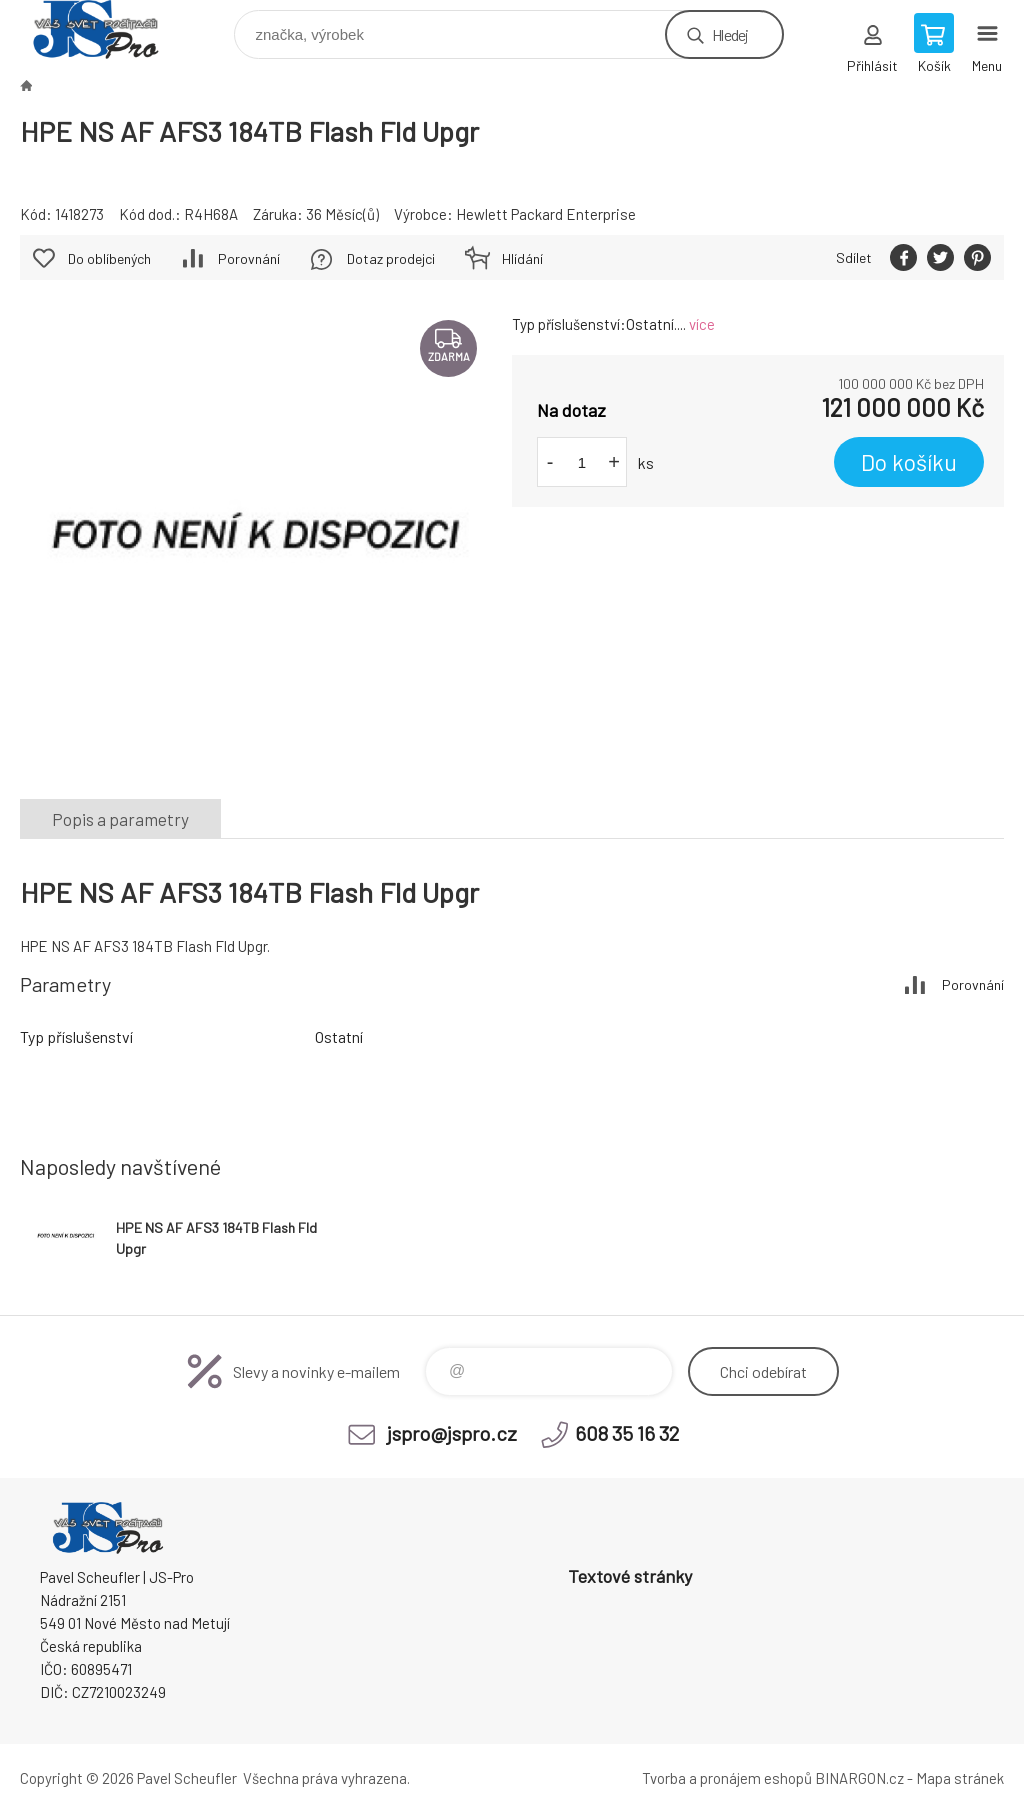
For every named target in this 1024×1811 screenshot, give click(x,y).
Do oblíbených (109, 258)
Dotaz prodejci (391, 258)
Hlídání (522, 258)
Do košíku (909, 462)
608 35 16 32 (627, 1433)
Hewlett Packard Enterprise (546, 214)
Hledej (730, 34)
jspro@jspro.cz (452, 1433)
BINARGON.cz (859, 1778)
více (702, 324)
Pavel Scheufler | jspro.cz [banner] (108, 29)
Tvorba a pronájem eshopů (727, 1778)
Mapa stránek (960, 1778)
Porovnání (249, 258)
